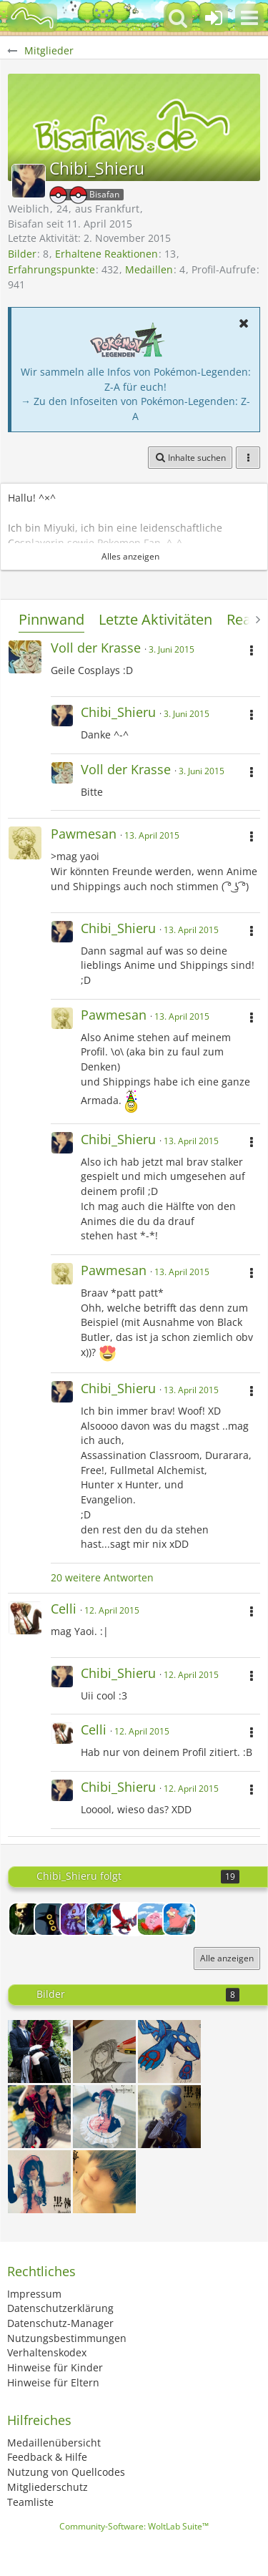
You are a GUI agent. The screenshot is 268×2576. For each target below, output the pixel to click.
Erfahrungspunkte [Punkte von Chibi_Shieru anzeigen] (51, 269)
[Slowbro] (179, 1919)
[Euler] (25, 1919)
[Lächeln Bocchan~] (39, 2051)
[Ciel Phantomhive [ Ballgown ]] (39, 2181)
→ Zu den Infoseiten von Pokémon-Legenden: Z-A (135, 408)
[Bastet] (51, 1919)
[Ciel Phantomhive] (104, 2181)
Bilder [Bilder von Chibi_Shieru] (22, 253)
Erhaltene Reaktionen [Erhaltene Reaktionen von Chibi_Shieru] (106, 253)
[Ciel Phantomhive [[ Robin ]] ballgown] (104, 2116)
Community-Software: (134, 2526)
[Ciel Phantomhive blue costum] (169, 2116)
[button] (249, 18)
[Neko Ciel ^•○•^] (39, 2116)
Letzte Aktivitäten (155, 619)
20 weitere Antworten (102, 1577)
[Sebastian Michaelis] (104, 2051)
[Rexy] (76, 1919)
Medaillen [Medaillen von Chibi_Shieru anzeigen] (149, 269)
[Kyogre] (154, 1919)
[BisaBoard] (32, 18)
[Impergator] (102, 1919)
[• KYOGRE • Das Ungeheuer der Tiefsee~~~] (169, 2051)
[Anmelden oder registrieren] (213, 18)
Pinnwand (51, 619)
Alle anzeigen (227, 1958)
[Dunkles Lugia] (128, 1919)
